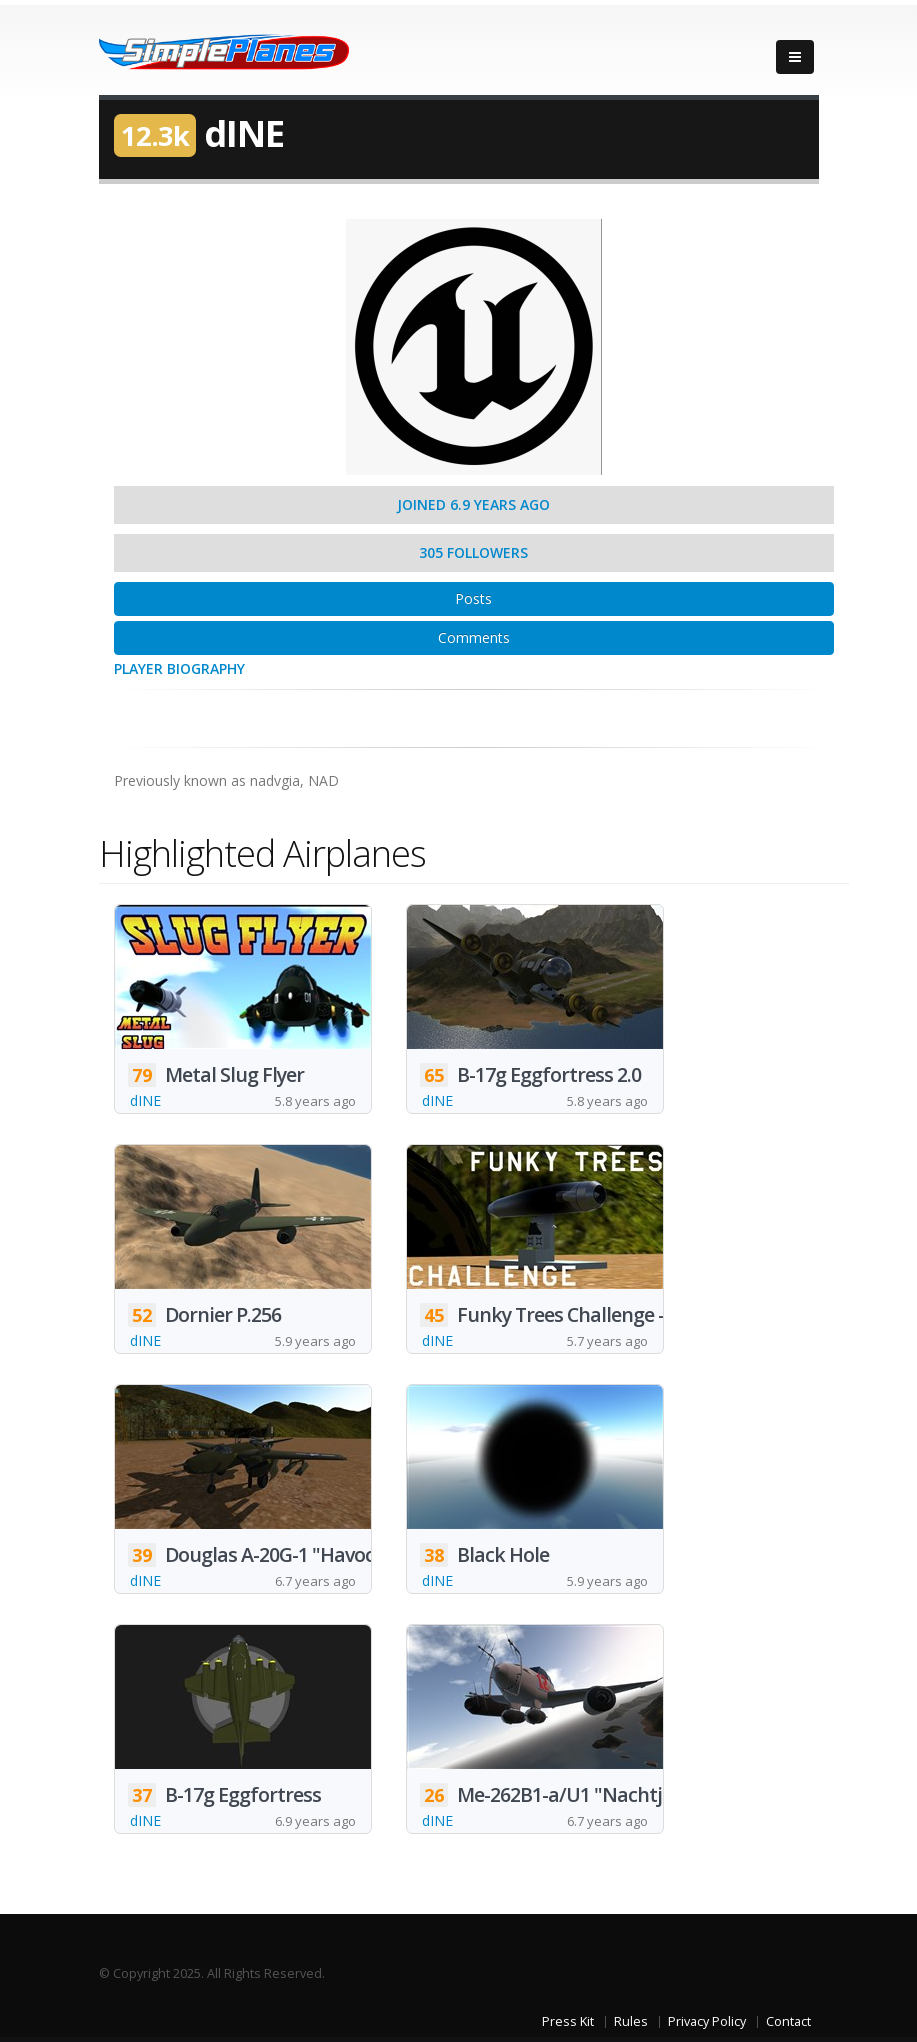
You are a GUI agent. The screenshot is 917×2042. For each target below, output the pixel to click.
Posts (473, 598)
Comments (474, 637)
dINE (145, 1100)
